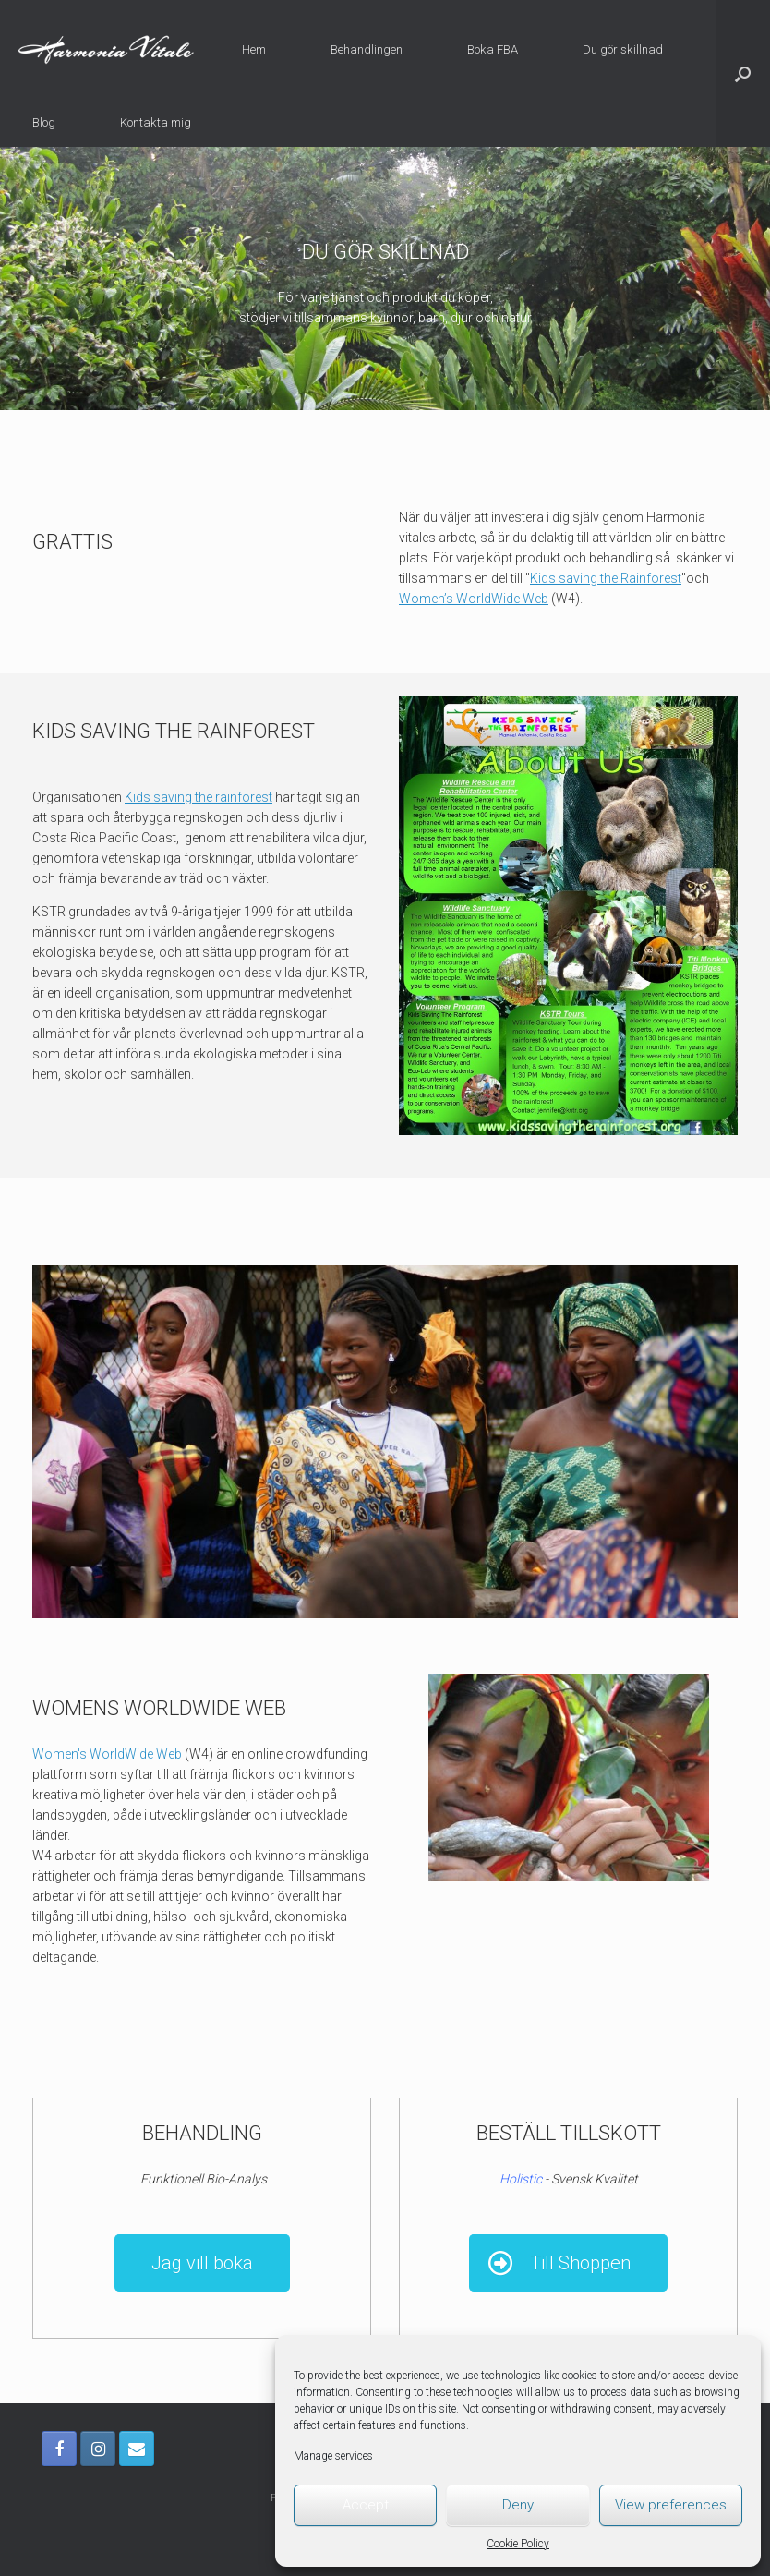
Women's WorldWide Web (107, 1754)
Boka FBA (492, 49)
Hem (254, 49)
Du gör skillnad (623, 49)
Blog (43, 122)
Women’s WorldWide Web (473, 598)
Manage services (333, 2455)
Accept (366, 2505)
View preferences (671, 2505)
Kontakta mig (155, 122)
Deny (518, 2505)
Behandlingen (367, 49)
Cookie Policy (518, 2543)
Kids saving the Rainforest (605, 578)
